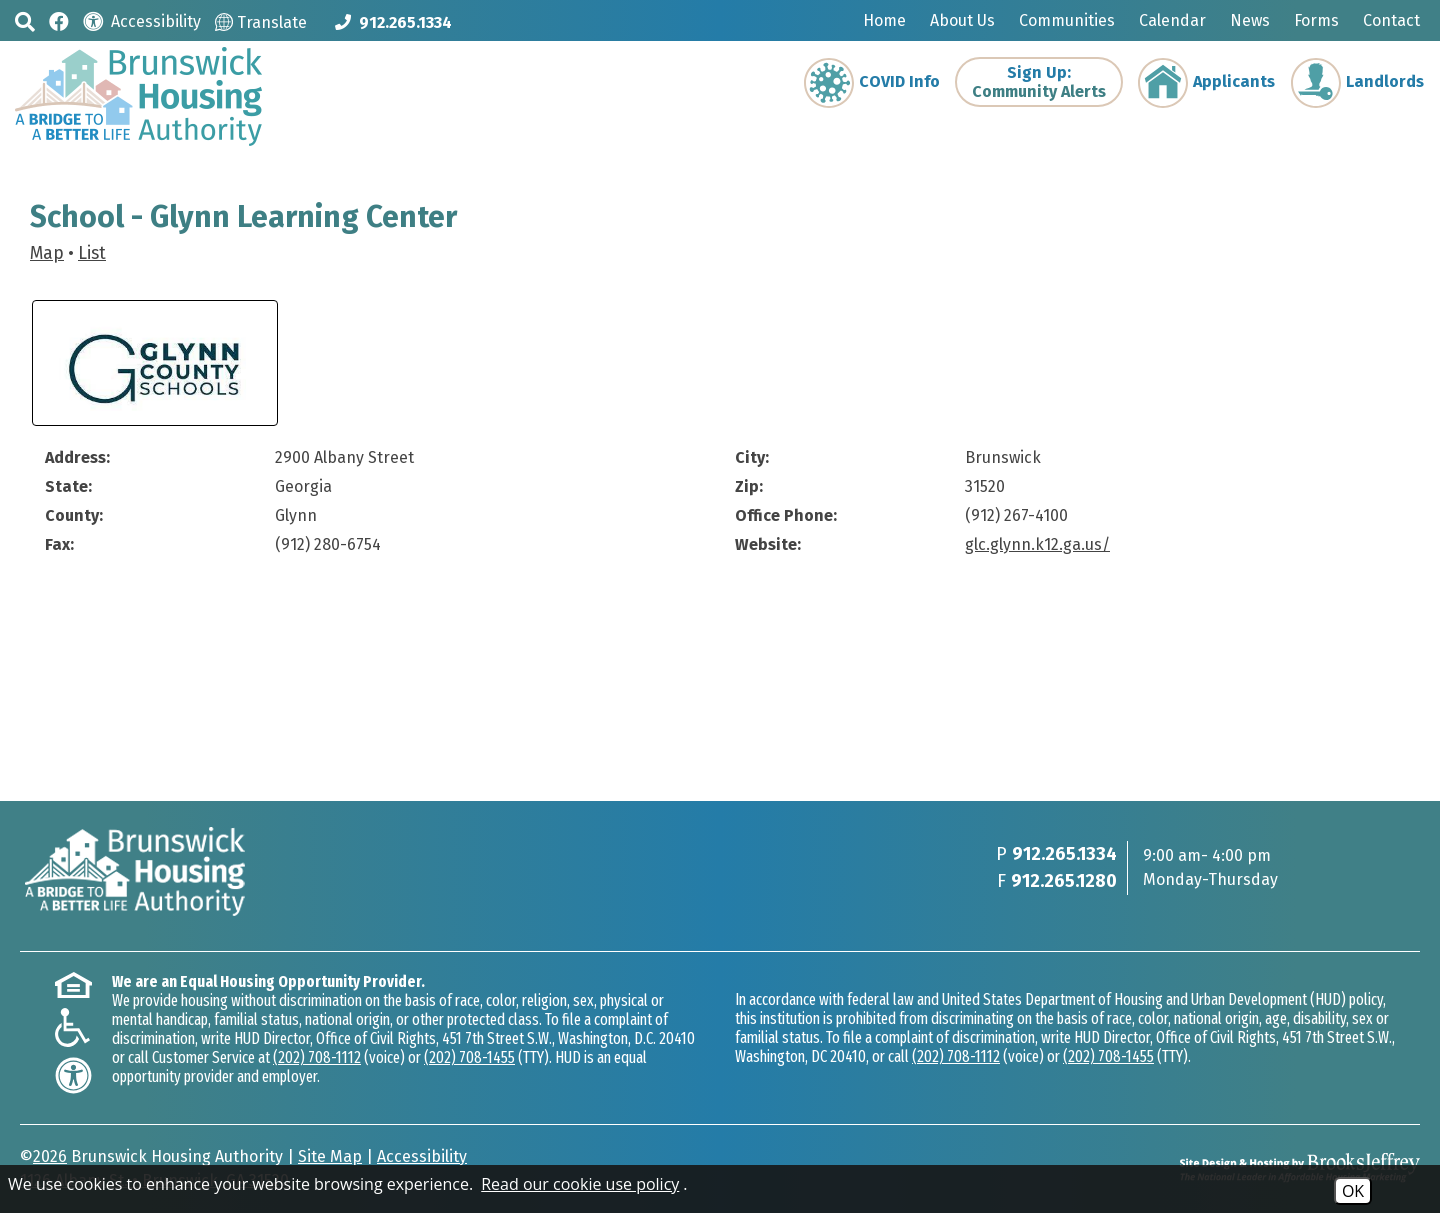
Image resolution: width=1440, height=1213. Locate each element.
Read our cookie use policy (580, 1184)
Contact (1391, 20)
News (1250, 20)
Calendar (1172, 20)
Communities (1067, 20)
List (92, 253)
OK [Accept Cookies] (1353, 1191)
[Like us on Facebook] (59, 20)
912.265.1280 (1064, 881)
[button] (25, 21)
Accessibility (422, 1156)
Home (884, 20)
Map (47, 253)
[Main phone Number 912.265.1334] (393, 22)
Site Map (330, 1156)
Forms (1316, 20)
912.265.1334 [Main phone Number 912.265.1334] (1064, 854)
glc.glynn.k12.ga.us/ (1037, 544)
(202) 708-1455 (469, 1057)
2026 (50, 1156)
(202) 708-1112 (317, 1057)
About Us (962, 20)
